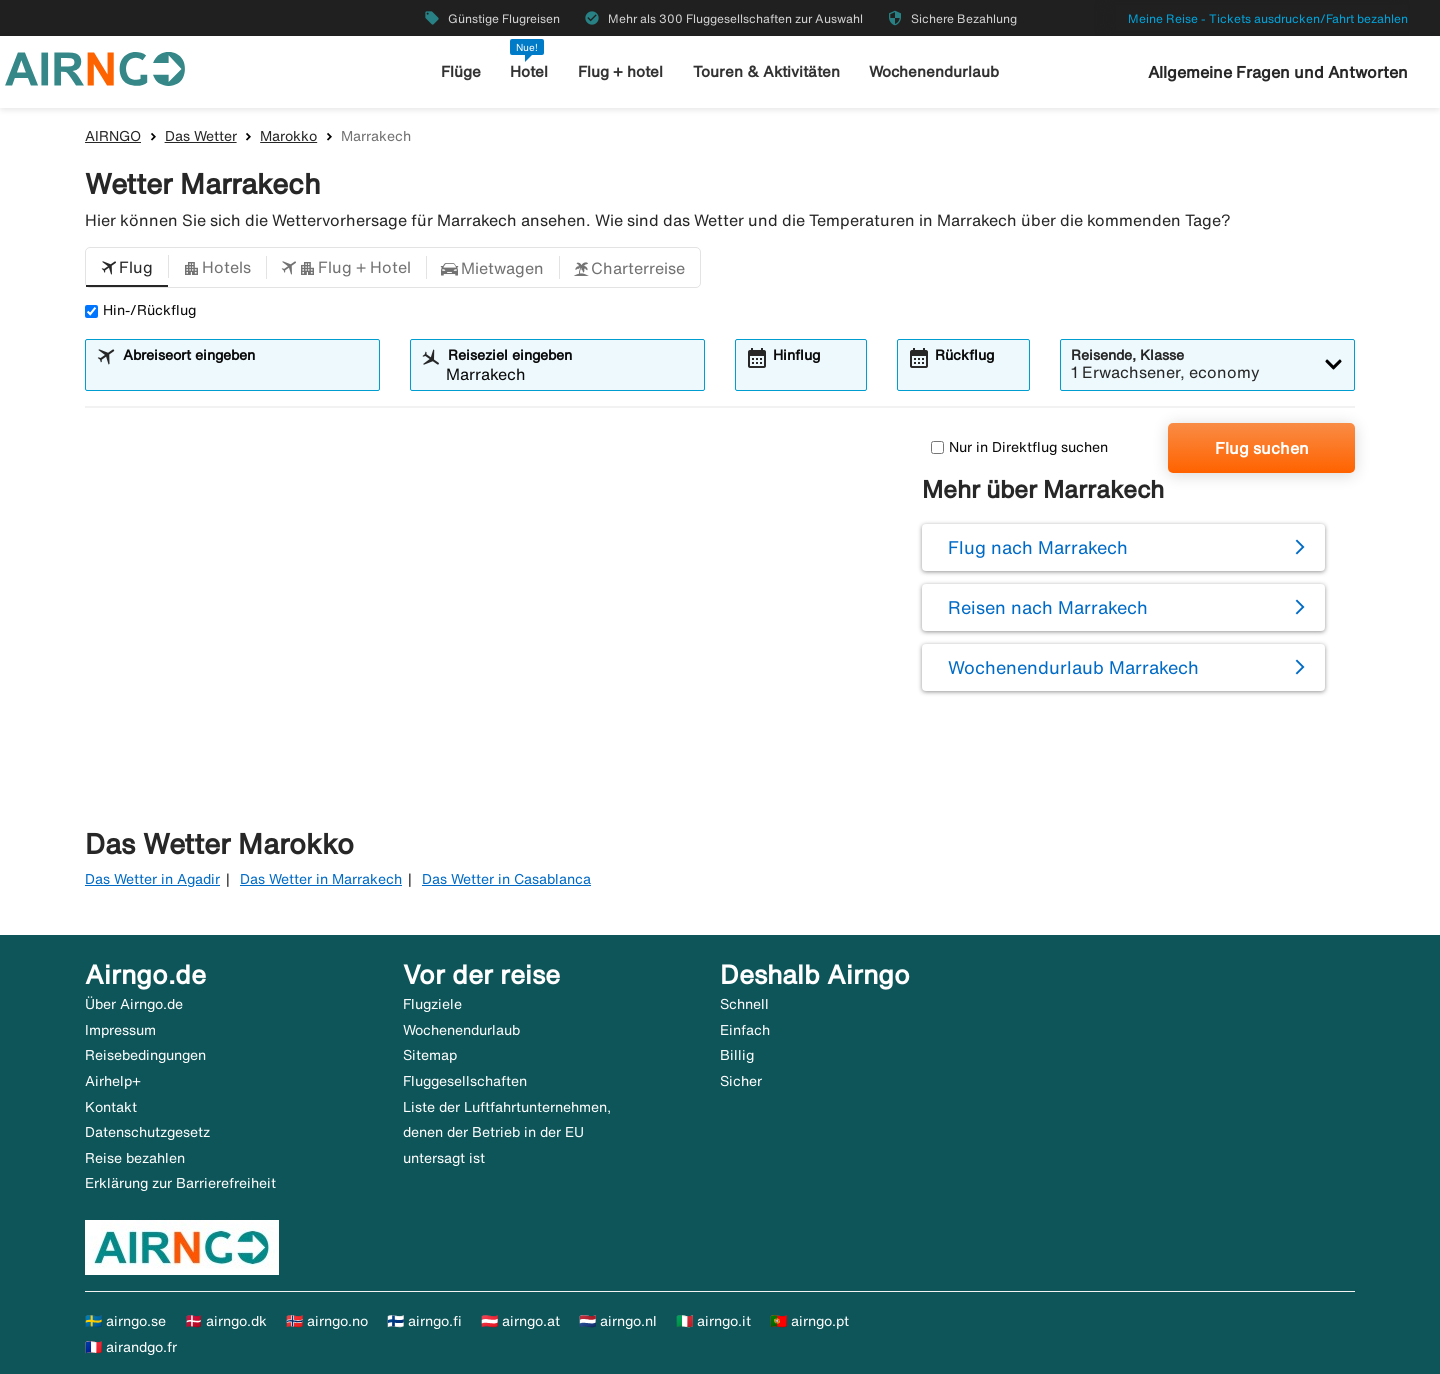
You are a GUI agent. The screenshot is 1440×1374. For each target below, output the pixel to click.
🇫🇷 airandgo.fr (131, 1347)
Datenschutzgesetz (147, 1132)
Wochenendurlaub (934, 71)
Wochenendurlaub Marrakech (1073, 667)
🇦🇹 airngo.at (520, 1321)
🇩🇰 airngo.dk (226, 1321)
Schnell (744, 1004)
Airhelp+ (113, 1081)
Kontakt (111, 1107)
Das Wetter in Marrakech (321, 879)
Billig (737, 1055)
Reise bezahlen (135, 1158)
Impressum (120, 1030)
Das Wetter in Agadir (152, 879)
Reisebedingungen (145, 1055)
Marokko (288, 136)
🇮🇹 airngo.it (713, 1321)
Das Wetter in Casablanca (506, 879)
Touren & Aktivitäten (766, 71)
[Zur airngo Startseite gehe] (95, 67)
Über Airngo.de (134, 1004)
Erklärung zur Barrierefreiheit (180, 1183)
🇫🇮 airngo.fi (424, 1321)
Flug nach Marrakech (1038, 547)
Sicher (741, 1081)
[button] (127, 268)
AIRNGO (113, 136)
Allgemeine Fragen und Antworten (1278, 72)
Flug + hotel (620, 71)
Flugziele (432, 1004)
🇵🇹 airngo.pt (809, 1321)
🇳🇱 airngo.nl (618, 1321)
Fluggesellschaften (465, 1081)
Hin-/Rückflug (140, 310)
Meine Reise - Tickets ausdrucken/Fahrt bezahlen (1268, 18)
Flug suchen (1262, 448)
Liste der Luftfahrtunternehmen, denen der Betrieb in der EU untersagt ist (507, 1132)
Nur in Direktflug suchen (1019, 447)
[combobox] (245, 374)
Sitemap (430, 1055)
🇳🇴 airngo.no (327, 1321)
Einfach (745, 1030)
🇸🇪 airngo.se (125, 1321)
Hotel (529, 71)
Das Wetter (201, 136)
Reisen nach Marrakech (1048, 607)
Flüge (461, 71)
